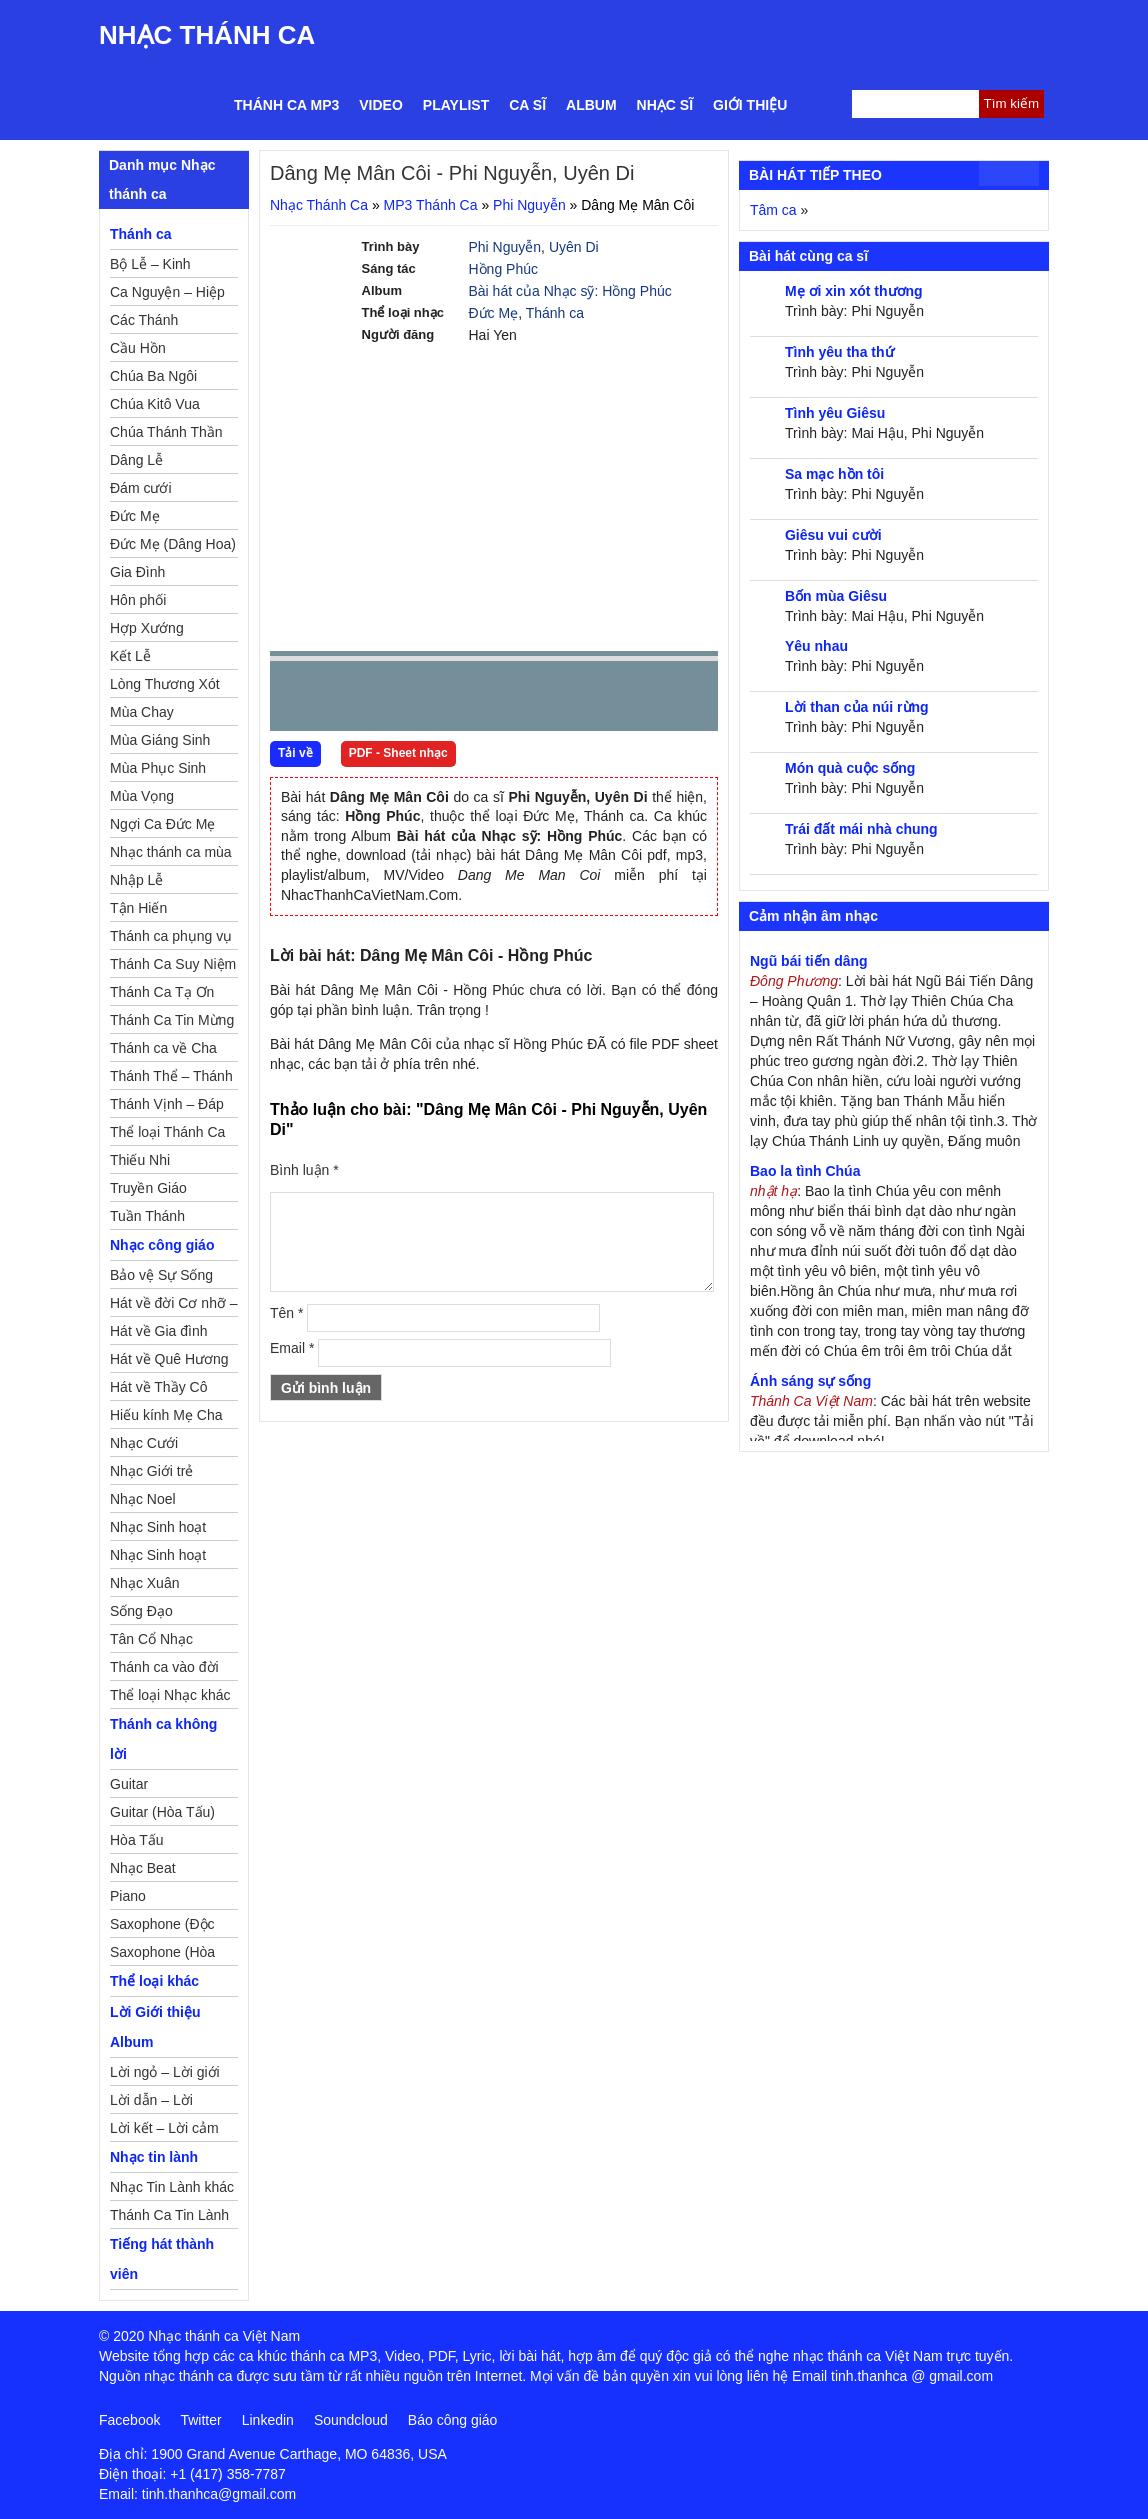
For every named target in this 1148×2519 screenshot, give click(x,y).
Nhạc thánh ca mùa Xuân (171, 855)
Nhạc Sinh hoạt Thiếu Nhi (158, 1558)
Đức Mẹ (494, 313)
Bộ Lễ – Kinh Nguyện (150, 267)
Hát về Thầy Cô (158, 1387)
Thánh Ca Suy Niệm (173, 964)
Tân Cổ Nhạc (151, 1639)
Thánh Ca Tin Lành (169, 2215)
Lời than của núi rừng (857, 707)
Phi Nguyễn (529, 205)
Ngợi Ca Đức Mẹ (162, 824)
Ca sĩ (527, 105)
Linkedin (268, 2420)
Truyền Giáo (148, 1188)
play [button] (348, 697)
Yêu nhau (816, 646)
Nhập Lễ (136, 880)
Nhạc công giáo (162, 1245)
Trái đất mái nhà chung (861, 829)
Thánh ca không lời (163, 1739)
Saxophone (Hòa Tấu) (162, 1955)
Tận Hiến (138, 908)
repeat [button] (464, 700)
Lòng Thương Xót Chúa (165, 687)
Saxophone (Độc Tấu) (162, 1927)
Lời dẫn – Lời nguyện (151, 2103)
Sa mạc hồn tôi (834, 474)
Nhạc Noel (143, 1499)
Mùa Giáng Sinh (160, 740)
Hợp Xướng (147, 628)
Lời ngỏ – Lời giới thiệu (165, 2075)
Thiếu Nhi (140, 1160)
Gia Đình (137, 572)
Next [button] (399, 700)
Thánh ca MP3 (286, 105)
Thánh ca (555, 313)
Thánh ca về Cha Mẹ (163, 1051)
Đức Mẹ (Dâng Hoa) (173, 544)
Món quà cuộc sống (850, 768)
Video (381, 105)
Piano (128, 1896)
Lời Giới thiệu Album (155, 2027)
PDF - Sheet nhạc (398, 753)
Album (591, 105)
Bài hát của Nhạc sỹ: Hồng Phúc (570, 291)
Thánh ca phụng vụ (171, 936)
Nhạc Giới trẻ (151, 1471)
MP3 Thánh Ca (431, 205)
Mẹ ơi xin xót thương (854, 291)
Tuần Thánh (147, 1216)
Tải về (295, 753)
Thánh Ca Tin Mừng (172, 1020)
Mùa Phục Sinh (158, 768)
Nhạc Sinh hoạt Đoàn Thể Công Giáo (159, 1530)
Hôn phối (138, 600)
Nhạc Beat (143, 1868)
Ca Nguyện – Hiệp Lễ (167, 295)
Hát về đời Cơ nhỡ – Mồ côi (174, 1306)
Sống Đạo (141, 1611)
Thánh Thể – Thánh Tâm (171, 1079)
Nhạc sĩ (665, 105)
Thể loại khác (154, 1981)
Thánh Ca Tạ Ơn (162, 992)
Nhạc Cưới (144, 1443)
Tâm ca (773, 210)
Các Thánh (144, 320)
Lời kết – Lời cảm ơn (164, 2131)
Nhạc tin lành (154, 2157)
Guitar (129, 1784)
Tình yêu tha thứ (839, 352)
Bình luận (304, 1170)
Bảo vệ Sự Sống (161, 1275)
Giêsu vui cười (833, 535)
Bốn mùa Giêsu (836, 596)
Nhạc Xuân (144, 1583)
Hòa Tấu (137, 1840)
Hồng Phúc (503, 269)
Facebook (129, 2420)
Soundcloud (351, 2420)
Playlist (456, 105)
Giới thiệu (750, 105)
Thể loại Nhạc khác (170, 1695)
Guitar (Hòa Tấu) (162, 1812)
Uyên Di (574, 247)
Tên (286, 1313)
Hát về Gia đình (159, 1331)
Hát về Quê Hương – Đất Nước (169, 1362)
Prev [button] (297, 700)
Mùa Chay (142, 712)
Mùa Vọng (142, 796)
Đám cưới (141, 488)
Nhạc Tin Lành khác (172, 2187)
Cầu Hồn (138, 348)
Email (292, 1348)
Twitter (200, 2420)
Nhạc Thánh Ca (207, 35)
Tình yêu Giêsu (835, 413)
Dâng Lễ (136, 460)
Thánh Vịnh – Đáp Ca (167, 1107)
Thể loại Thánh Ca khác (167, 1135)
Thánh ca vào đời (164, 1667)
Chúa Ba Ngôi (153, 376)
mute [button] (584, 697)
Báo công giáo (453, 2420)
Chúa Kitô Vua (155, 404)
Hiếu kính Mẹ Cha (166, 1415)
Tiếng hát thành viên (162, 2259)
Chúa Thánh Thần (166, 432)
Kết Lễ (130, 656)
